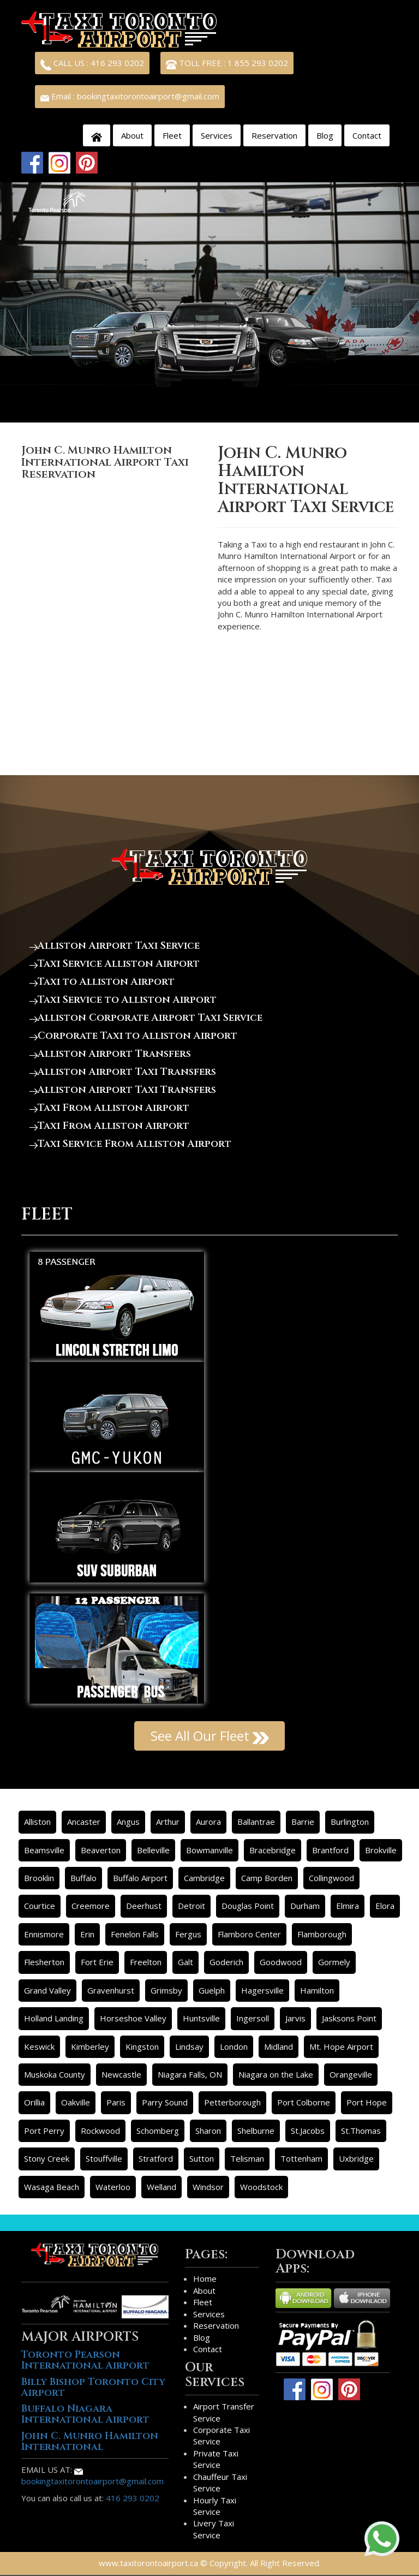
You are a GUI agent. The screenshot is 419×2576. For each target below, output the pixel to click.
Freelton (145, 1961)
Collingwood (331, 1877)
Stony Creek (46, 2158)
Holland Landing (53, 2018)
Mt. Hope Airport (341, 2046)
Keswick (39, 2046)
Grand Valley (47, 1990)
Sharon (208, 2130)
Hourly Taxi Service (214, 2506)
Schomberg (157, 2130)
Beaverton (101, 1850)
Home (205, 2278)
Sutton (201, 2158)
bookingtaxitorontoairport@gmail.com (92, 2477)
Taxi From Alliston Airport (109, 1108)
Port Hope (366, 2102)
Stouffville (104, 2158)
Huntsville (201, 2018)
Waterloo (112, 2186)
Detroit (191, 1905)
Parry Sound (165, 2102)
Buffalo (83, 1877)
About (132, 135)
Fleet (172, 135)
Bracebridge (272, 1850)
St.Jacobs (308, 2130)
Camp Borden (266, 1877)
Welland (161, 2186)
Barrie (302, 1821)
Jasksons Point (349, 2018)
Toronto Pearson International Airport (85, 2360)
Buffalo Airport (140, 1877)
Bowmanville (209, 1850)
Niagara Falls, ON (190, 2074)
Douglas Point (248, 1905)
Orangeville (351, 2074)
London (234, 2046)
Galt (185, 1961)
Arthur (167, 1821)
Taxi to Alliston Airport (102, 982)
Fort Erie (97, 1961)
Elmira (347, 1905)
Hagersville (262, 1990)
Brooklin (39, 1877)
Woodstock (261, 2186)
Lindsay (189, 2046)
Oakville (75, 2102)
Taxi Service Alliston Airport (114, 964)
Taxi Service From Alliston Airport (130, 1144)
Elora (384, 1905)
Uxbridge (356, 2158)
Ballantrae (256, 1821)
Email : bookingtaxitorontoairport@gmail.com (129, 96)
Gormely (334, 1961)
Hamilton (317, 1990)
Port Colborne (303, 2102)
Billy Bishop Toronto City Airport (93, 2387)
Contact (366, 135)
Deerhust (143, 1905)
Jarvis (295, 2018)
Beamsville (44, 1850)
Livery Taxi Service (213, 2529)
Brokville (381, 1850)
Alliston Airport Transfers (110, 1054)
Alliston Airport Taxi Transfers (122, 1072)
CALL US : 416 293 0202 (92, 63)
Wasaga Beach (51, 2186)
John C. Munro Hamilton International (89, 2441)
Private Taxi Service (215, 2459)
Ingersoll (252, 2018)
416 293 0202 (132, 2497)
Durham (305, 1905)
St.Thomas (361, 2130)
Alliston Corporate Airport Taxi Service (145, 1018)
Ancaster (83, 1821)
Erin (87, 1934)
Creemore (90, 1905)
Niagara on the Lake (275, 2074)
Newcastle (121, 2074)
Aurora (208, 1821)
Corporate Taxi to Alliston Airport (133, 1036)
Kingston (142, 2046)
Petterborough (232, 2102)
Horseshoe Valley (133, 2018)
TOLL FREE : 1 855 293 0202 (227, 63)
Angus (128, 1821)
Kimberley (90, 2046)
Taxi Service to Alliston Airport (123, 1000)
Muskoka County (54, 2074)
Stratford (156, 2158)
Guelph (212, 1990)
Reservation (274, 135)
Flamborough (321, 1934)
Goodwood (281, 1961)
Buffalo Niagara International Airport (85, 2414)
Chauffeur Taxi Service (220, 2482)
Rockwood (100, 2130)
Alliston (37, 1821)
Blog (324, 135)
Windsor (208, 2186)
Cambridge (204, 1877)
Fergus (188, 1934)
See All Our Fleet (210, 1736)
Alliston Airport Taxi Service (114, 946)
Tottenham (301, 2158)
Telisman (247, 2158)
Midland (278, 2046)
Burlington (350, 1821)
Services (216, 135)
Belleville (153, 1850)
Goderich (226, 1961)
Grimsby (166, 1990)
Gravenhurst (110, 1990)
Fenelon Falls (135, 1934)
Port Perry (44, 2130)
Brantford (330, 1850)
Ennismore (44, 1934)
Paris (115, 2102)
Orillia (34, 2102)
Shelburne (255, 2130)
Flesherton (44, 1961)
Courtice (39, 1905)
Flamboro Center (249, 1934)
